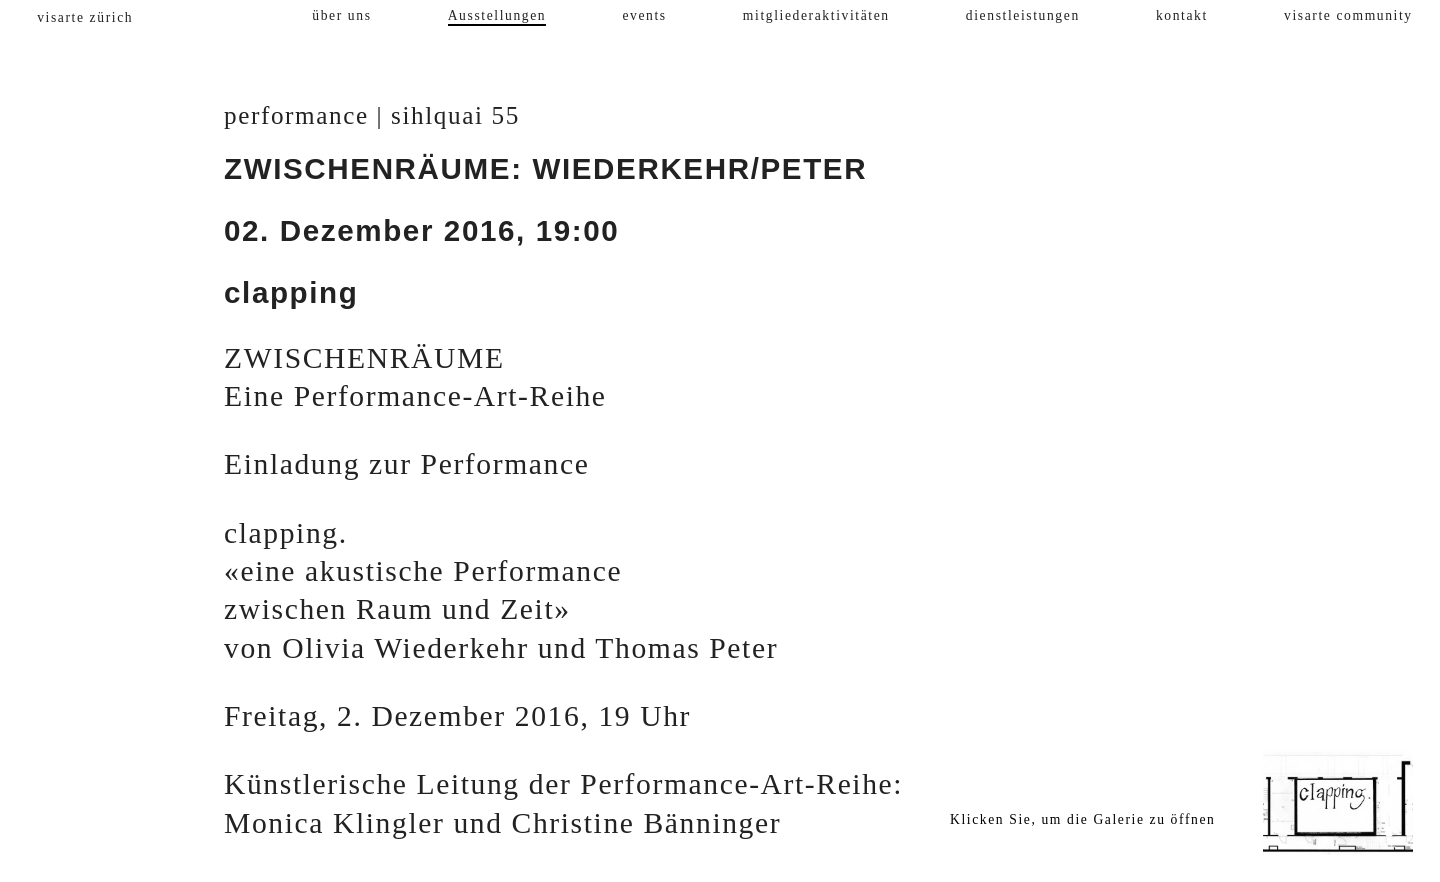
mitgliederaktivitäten (816, 15)
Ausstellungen (497, 15)
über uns (341, 15)
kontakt (1182, 15)
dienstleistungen (1023, 15)
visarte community (1348, 15)
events (644, 15)
